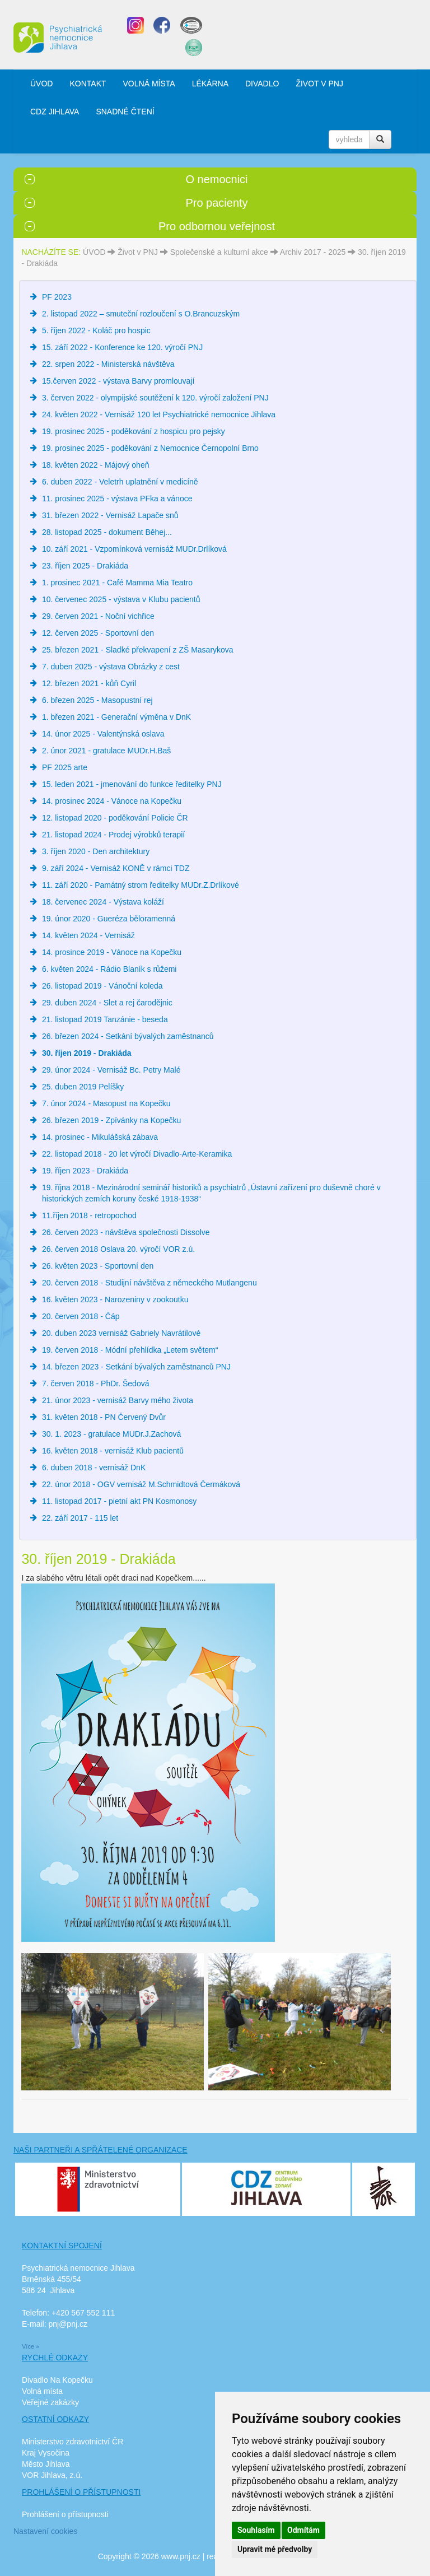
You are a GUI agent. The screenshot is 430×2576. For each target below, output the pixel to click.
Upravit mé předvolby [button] (274, 2549)
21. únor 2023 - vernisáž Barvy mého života (117, 1400)
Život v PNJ (138, 252)
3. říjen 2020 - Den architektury (95, 851)
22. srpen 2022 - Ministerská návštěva (108, 364)
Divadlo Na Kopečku (57, 2379)
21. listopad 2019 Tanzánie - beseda (105, 1019)
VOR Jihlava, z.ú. (52, 2475)
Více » (30, 2346)
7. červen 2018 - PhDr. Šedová (95, 1383)
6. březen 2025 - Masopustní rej (97, 700)
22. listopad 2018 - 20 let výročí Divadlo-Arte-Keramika (137, 1153)
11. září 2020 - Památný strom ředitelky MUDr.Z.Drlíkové (140, 885)
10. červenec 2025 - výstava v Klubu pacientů (121, 599)
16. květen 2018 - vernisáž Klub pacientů (113, 1450)
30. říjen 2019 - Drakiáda (87, 1053)
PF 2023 (57, 296)
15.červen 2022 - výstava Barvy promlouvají (118, 380)
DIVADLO (262, 83)
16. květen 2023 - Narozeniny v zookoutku (115, 1299)
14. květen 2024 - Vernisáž (88, 935)
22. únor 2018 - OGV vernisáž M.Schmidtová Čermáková (141, 1484)
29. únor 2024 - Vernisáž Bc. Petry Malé (111, 1069)
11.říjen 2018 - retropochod (89, 1215)
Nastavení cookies (45, 2531)
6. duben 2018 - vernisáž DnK (94, 1467)
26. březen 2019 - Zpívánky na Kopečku (111, 1120)
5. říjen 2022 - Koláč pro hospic (96, 330)
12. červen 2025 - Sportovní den (98, 632)
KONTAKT (87, 83)
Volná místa (42, 2391)
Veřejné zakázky (50, 2402)
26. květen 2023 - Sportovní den (97, 1265)
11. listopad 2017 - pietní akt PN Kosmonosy (119, 1501)
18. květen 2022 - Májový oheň (95, 464)
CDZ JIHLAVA (54, 111)
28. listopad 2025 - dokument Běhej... (107, 532)
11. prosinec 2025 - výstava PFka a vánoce (117, 498)
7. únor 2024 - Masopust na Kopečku (106, 1103)
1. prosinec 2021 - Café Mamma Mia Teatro (117, 582)
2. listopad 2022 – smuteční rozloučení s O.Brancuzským (141, 313)
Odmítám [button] (303, 2530)
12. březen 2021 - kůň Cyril (89, 683)
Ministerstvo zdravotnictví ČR (72, 2441)
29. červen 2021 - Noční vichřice (98, 616)
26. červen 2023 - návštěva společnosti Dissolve (126, 1232)
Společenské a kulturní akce (219, 252)
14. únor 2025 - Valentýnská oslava (103, 733)
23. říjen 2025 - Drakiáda (85, 565)
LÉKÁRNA (210, 83)
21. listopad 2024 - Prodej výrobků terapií (113, 834)
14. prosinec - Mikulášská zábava (100, 1137)
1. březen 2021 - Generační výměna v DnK (116, 716)
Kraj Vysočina (45, 2452)
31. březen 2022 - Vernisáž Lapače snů (110, 515)
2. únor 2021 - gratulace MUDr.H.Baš (106, 750)
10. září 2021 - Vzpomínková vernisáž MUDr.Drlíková (134, 548)
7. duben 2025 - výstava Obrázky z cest (111, 666)
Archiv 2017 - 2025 (313, 252)
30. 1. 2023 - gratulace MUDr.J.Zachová (111, 1433)
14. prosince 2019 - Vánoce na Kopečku (111, 952)
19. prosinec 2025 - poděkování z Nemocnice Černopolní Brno (150, 448)
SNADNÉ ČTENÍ (125, 111)
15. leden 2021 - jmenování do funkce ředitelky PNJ (132, 784)
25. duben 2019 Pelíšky (83, 1086)
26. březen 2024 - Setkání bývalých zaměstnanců (128, 1036)
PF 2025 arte (64, 767)
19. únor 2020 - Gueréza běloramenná (108, 918)
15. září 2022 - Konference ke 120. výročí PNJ (122, 347)
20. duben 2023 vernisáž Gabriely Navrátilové (121, 1333)
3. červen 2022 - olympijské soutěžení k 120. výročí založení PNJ (155, 397)
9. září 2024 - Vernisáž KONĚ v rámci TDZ (116, 868)
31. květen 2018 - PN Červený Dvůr (104, 1417)
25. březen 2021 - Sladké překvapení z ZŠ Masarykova (137, 649)
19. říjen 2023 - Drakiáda (85, 1170)
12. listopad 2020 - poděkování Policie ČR (115, 817)
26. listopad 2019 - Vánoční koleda (102, 985)
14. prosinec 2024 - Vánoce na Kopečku (111, 800)
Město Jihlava (46, 2463)
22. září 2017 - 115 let (80, 1517)
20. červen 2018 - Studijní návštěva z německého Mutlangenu (149, 1282)
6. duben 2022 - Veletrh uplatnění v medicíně (120, 481)
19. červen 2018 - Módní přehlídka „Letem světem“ (130, 1349)
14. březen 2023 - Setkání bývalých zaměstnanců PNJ (136, 1366)
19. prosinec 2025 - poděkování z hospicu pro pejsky (133, 431)
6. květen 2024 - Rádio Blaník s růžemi (109, 969)
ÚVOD (41, 83)
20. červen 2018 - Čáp (81, 1316)
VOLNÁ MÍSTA (149, 83)
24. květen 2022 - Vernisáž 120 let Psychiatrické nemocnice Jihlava (158, 414)
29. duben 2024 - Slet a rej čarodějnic (107, 1002)
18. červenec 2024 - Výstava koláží (103, 901)
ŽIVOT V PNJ (319, 83)
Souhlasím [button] (256, 2530)
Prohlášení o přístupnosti (65, 2514)
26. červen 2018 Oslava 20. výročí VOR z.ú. (118, 1249)
